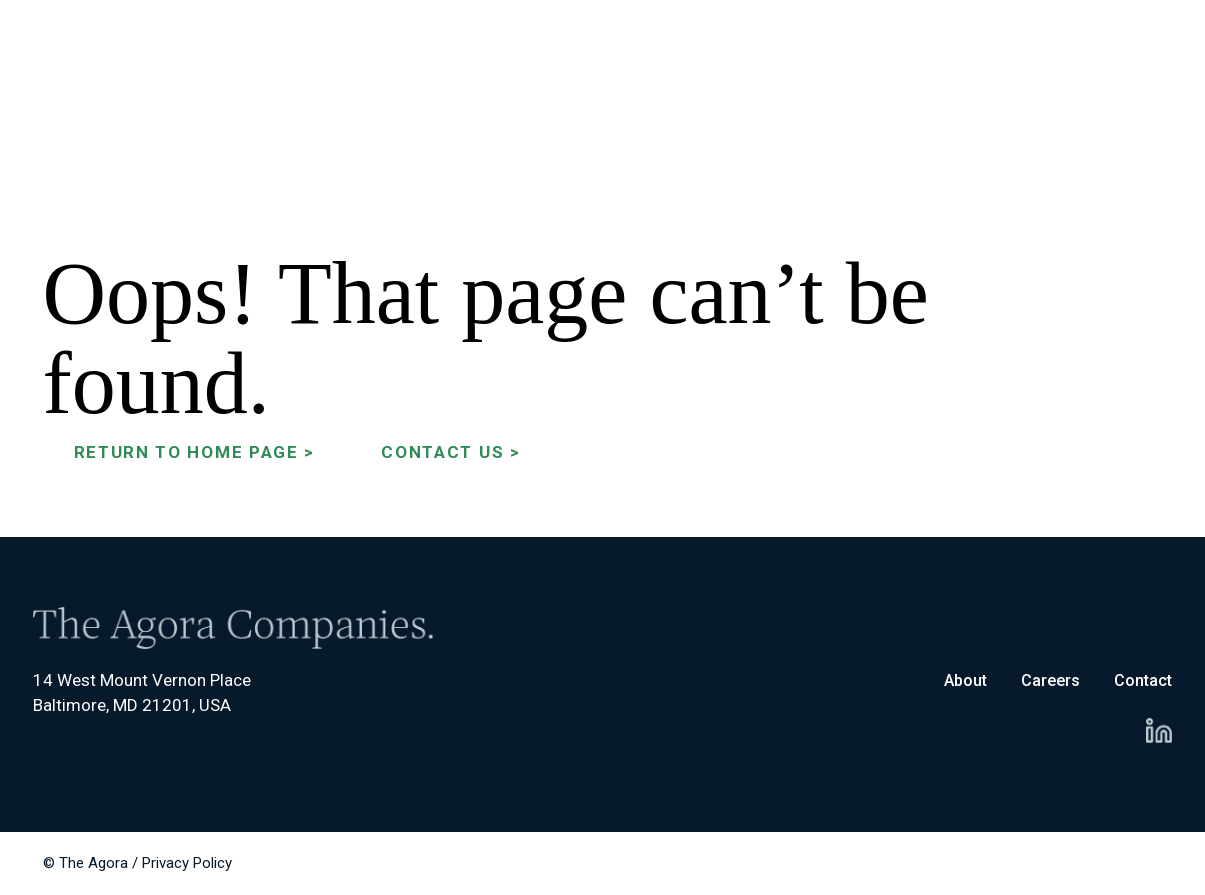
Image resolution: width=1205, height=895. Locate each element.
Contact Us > (450, 452)
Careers (1050, 680)
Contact (1143, 680)
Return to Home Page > (195, 452)
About (965, 680)
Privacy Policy (187, 863)
